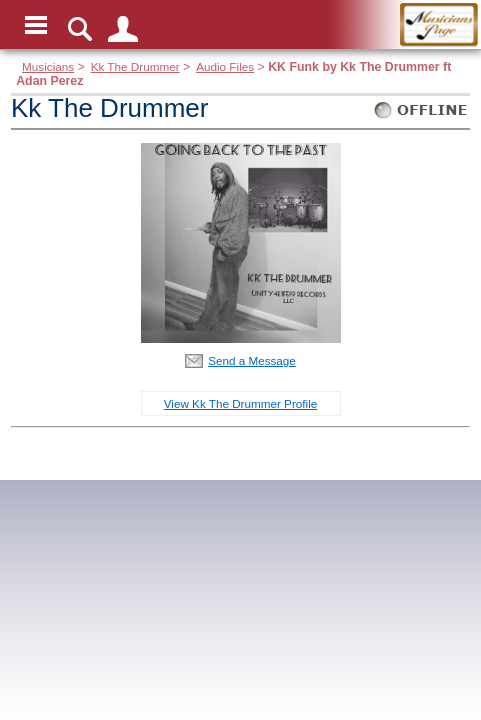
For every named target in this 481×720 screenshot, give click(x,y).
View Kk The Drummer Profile (241, 403)
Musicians (48, 66)
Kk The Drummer (135, 66)
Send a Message (252, 360)
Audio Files (225, 66)
